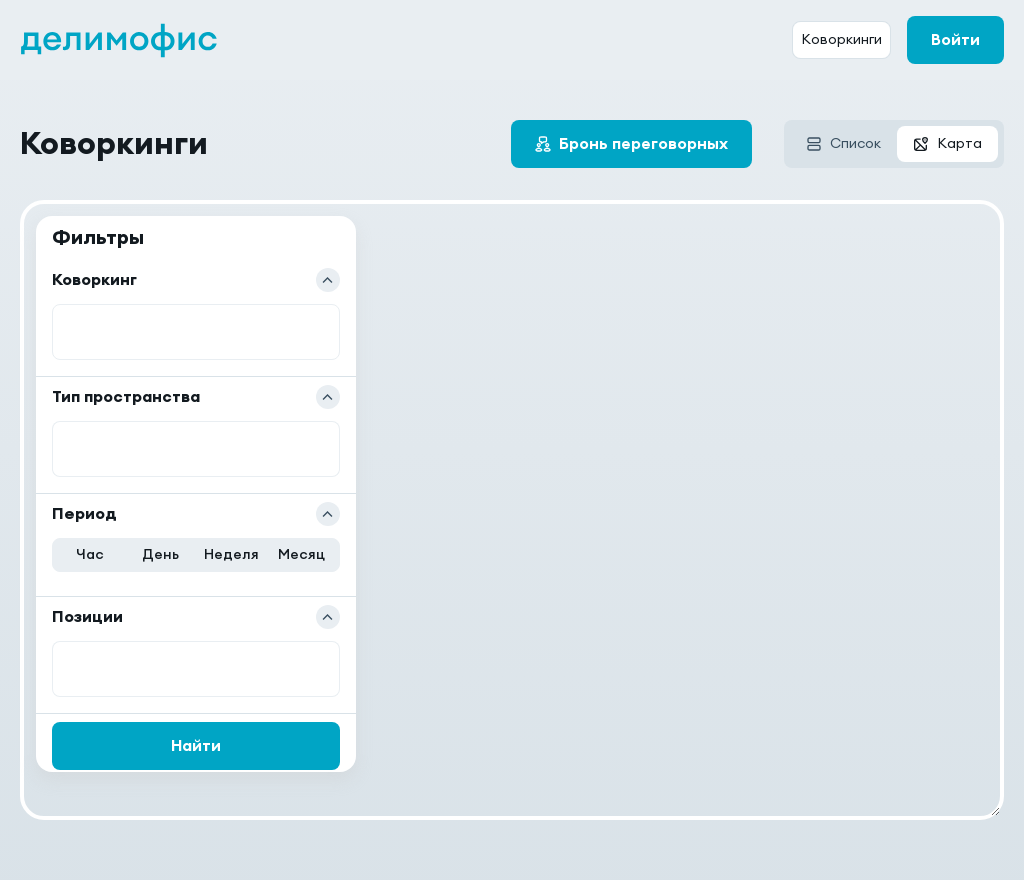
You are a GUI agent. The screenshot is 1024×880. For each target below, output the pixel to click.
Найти (196, 746)
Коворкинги (841, 40)
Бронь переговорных (643, 144)
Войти (955, 40)
